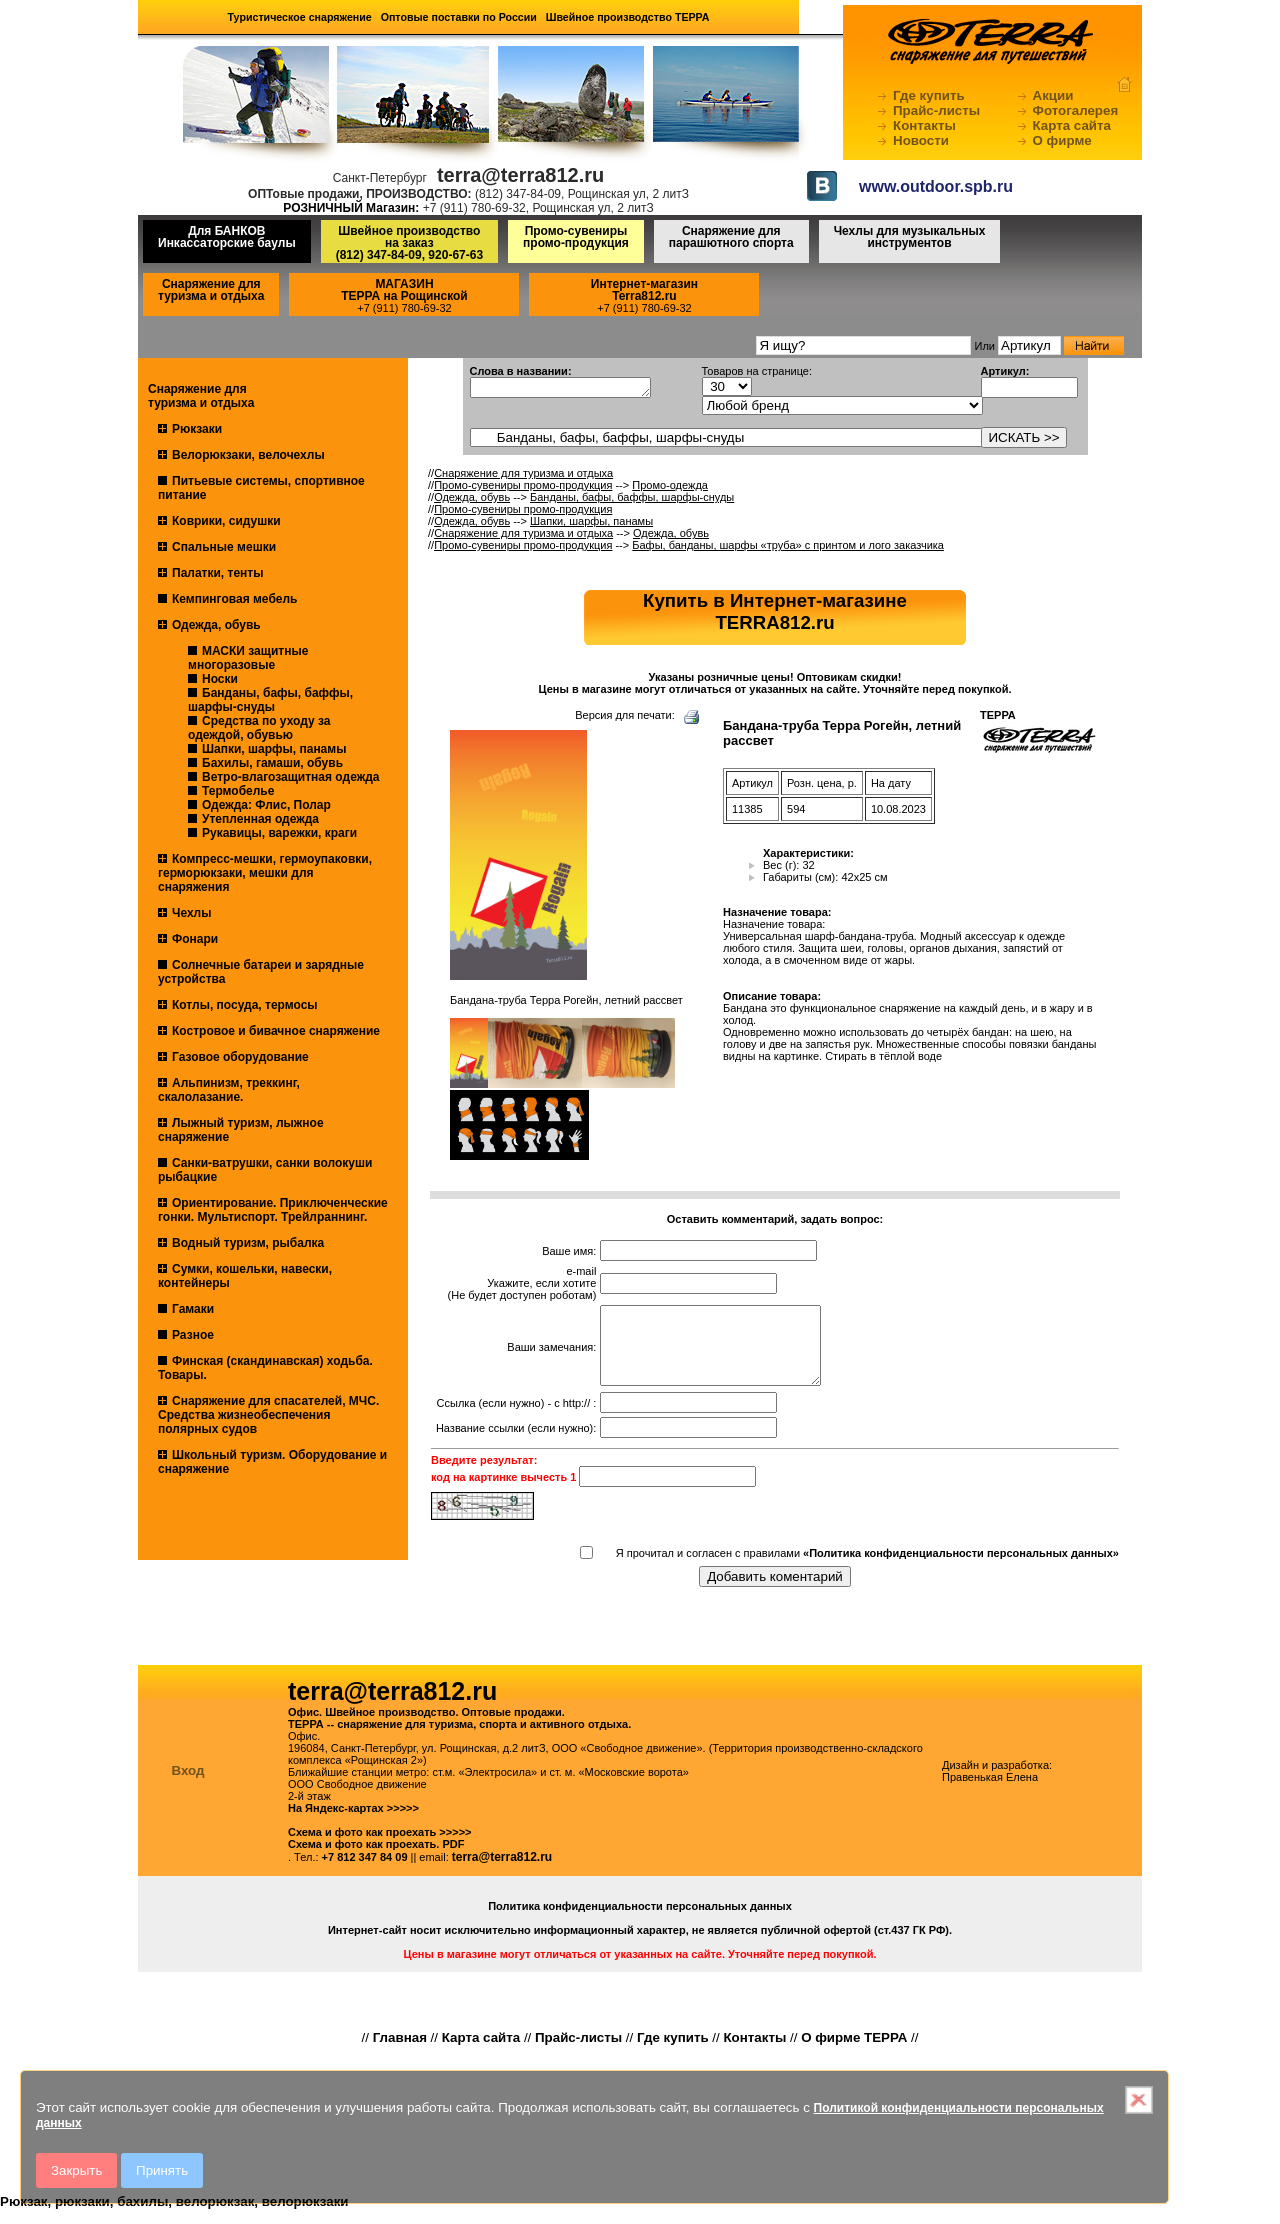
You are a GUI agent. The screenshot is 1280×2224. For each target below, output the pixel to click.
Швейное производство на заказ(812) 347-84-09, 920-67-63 (409, 243)
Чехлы (192, 913)
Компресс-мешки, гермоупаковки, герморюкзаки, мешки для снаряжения (265, 873)
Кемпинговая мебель (234, 599)
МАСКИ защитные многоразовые (248, 658)
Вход (188, 1785)
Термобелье (238, 791)
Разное (193, 1335)
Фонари (195, 939)
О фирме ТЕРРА (854, 2052)
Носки (220, 679)
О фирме (1062, 140)
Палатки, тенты (217, 573)
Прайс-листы (936, 110)
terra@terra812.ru (502, 1872)
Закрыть (76, 2170)
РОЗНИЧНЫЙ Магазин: (351, 208)
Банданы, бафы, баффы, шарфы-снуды (270, 700)
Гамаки (193, 1309)
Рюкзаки (197, 429)
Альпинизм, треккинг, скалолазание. (229, 1090)
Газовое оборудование (240, 1057)
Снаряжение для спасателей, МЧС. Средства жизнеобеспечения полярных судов (268, 1415)
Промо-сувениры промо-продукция (576, 237)
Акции (1053, 95)
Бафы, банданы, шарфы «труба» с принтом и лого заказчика (788, 545)
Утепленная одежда (260, 819)
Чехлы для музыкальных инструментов (910, 237)
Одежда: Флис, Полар (266, 805)
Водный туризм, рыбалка (248, 1243)
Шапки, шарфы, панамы (274, 749)
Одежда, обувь (216, 625)
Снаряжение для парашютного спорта (731, 237)
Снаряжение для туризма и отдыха (211, 290)
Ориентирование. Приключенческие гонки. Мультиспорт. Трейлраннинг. (273, 1210)
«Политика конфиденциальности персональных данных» (961, 1568)
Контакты (924, 125)
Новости (921, 140)
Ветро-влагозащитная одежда (290, 777)
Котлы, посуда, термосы (245, 1005)
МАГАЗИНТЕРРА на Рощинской (404, 290)
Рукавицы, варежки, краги (279, 833)
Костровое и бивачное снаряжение (276, 1031)
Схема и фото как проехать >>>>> (380, 1847)
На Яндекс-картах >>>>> (353, 1823)
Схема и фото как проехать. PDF (376, 1859)
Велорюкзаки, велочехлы (248, 455)
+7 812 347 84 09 (365, 1872)
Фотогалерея (1076, 110)
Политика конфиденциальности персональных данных (640, 1921)
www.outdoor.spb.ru (936, 186)
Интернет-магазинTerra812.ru (644, 290)
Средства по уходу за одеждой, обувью (259, 728)
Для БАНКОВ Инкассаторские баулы (227, 237)
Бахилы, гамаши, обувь (272, 763)
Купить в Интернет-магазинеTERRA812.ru (775, 611)
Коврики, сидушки (226, 521)
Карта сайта (1072, 125)
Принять (162, 2170)
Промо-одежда (670, 485)
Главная (400, 2052)
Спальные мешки (224, 547)
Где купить (929, 95)
